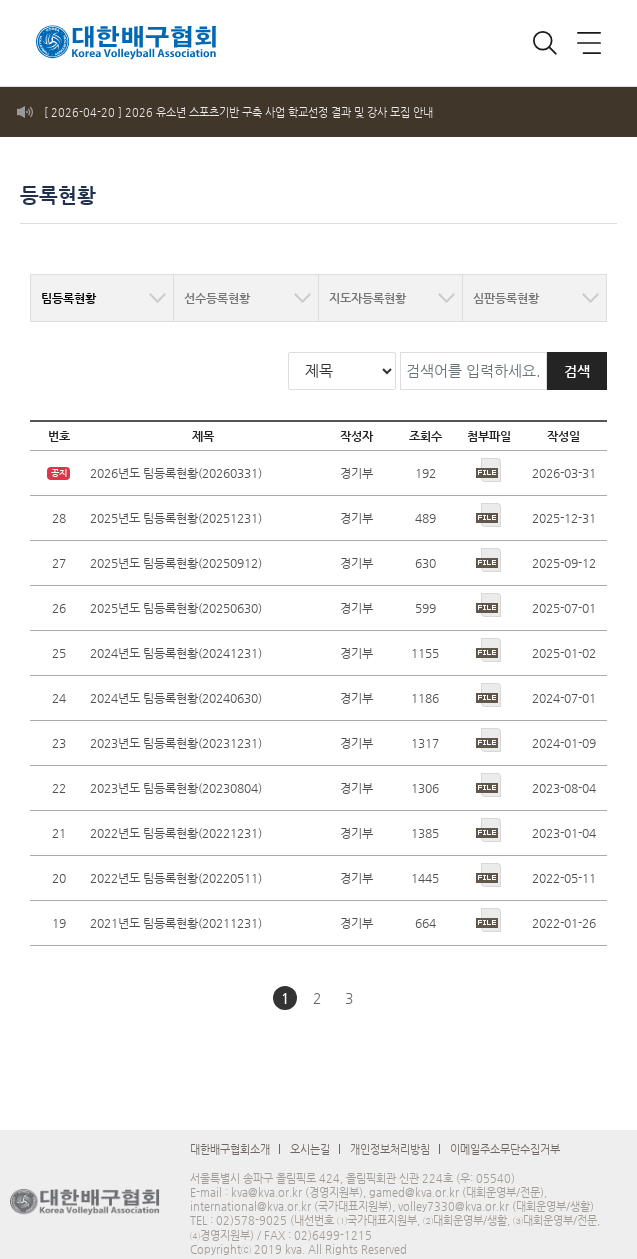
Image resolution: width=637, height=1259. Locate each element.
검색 (577, 354)
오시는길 (310, 1132)
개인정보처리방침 (390, 1132)
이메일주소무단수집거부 (505, 1132)
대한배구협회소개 (230, 1132)
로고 (105, 34)
